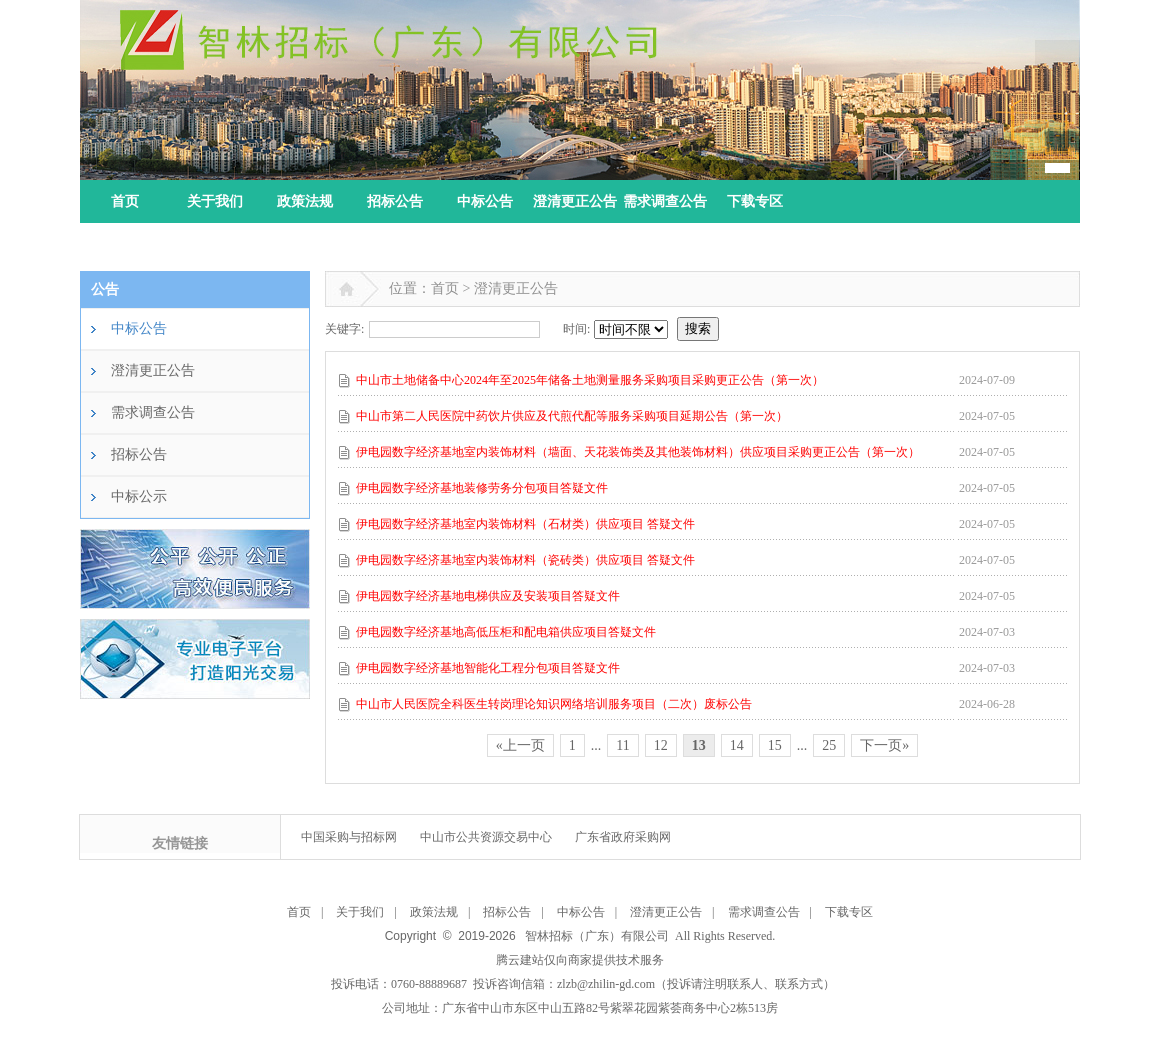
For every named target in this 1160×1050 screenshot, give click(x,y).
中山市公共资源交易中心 (486, 837)
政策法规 (305, 201)
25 (829, 745)
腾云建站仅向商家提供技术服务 (580, 960)
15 (775, 745)
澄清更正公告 (575, 201)
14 (737, 745)
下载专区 (755, 201)
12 (661, 745)
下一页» (884, 745)
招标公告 (395, 201)
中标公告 (485, 201)
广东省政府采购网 (623, 837)
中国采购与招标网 (349, 837)
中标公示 (139, 496)
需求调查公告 (665, 201)
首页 (125, 201)
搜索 (698, 328)
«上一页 (520, 745)
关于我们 (215, 201)
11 (622, 745)
